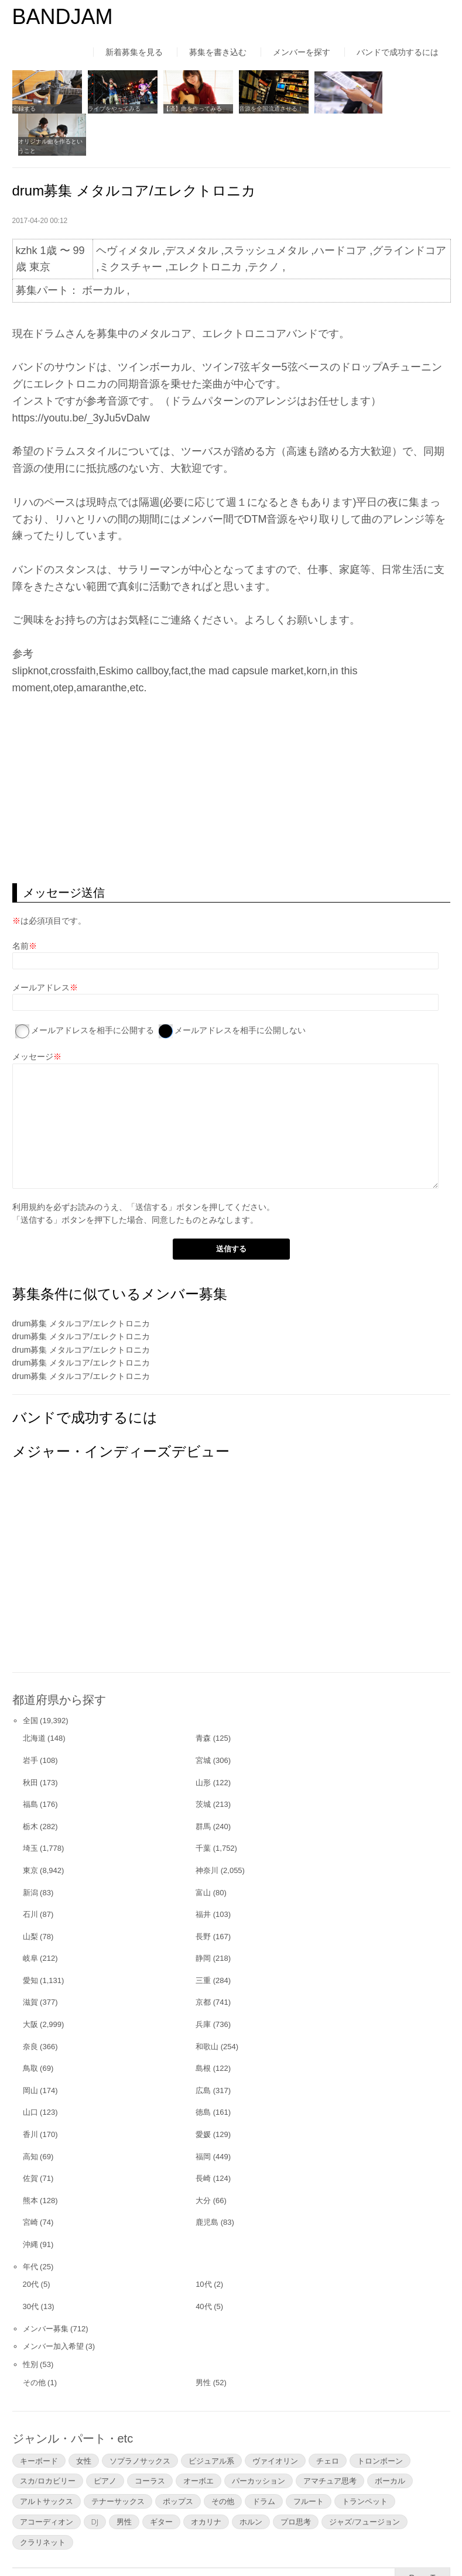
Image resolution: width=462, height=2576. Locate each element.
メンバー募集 (46, 2285)
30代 (31, 2263)
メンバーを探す (301, 52)
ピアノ (105, 2438)
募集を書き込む (218, 52)
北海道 (34, 1695)
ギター (161, 2478)
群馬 (203, 1783)
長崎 (203, 2135)
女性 (83, 2417)
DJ (94, 2478)
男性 (203, 2339)
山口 (30, 2069)
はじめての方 (36, 2543)
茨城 (203, 1761)
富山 (203, 1849)
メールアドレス (41, 944)
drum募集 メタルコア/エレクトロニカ (81, 1280)
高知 (30, 2113)
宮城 (203, 1717)
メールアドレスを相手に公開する (92, 987)
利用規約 (28, 1163)
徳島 (203, 2069)
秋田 (30, 1739)
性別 (30, 2321)
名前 (20, 902)
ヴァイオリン (275, 2417)
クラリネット (43, 2498)
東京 (30, 1827)
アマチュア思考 (330, 2438)
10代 (203, 2241)
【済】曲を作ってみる (189, 107)
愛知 (30, 1937)
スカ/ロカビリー (48, 2438)
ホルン (250, 2478)
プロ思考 (295, 2478)
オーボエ (198, 2438)
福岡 (203, 2113)
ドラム (263, 2457)
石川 (30, 1871)
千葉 (203, 1805)
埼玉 (30, 1805)
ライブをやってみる (112, 107)
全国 (30, 1677)
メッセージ (32, 1013)
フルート (308, 2457)
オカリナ (206, 2478)
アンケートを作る (330, 107)
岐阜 (30, 1914)
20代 (31, 2241)
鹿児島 (207, 2179)
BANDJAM (62, 17)
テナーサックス (118, 2457)
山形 (203, 1739)
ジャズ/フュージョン (364, 2478)
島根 (203, 2025)
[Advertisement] (231, 746)
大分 (203, 2157)
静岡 (203, 1914)
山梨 (30, 1893)
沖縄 (30, 2201)
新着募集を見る (134, 52)
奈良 (30, 2003)
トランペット (365, 2457)
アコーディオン (46, 2478)
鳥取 (30, 2025)
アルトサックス (46, 2457)
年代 (30, 2223)
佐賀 (30, 2135)
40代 (203, 2263)
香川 (30, 2091)
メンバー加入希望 (53, 2303)
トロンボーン (380, 2417)
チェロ (327, 2417)
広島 (203, 2047)
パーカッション (258, 2438)
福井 (203, 1871)
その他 (34, 2339)
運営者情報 (166, 2543)
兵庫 (203, 1981)
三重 (203, 1937)
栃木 (30, 1783)
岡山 (30, 2047)
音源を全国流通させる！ (266, 107)
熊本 (30, 2157)
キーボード (39, 2417)
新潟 (30, 1849)
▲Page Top (422, 2534)
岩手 (30, 1717)
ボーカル (390, 2438)
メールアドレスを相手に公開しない (240, 987)
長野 (203, 1893)
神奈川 (207, 1827)
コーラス (150, 2438)
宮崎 (30, 2179)
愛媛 (203, 2091)
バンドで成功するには (398, 52)
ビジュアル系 (211, 2417)
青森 (203, 1695)
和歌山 (207, 2003)
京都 (203, 1959)
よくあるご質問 (242, 2543)
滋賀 (30, 1959)
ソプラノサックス (139, 2417)
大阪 (30, 1981)
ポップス (178, 2457)
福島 (30, 1761)
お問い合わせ (322, 2543)
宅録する (24, 107)
